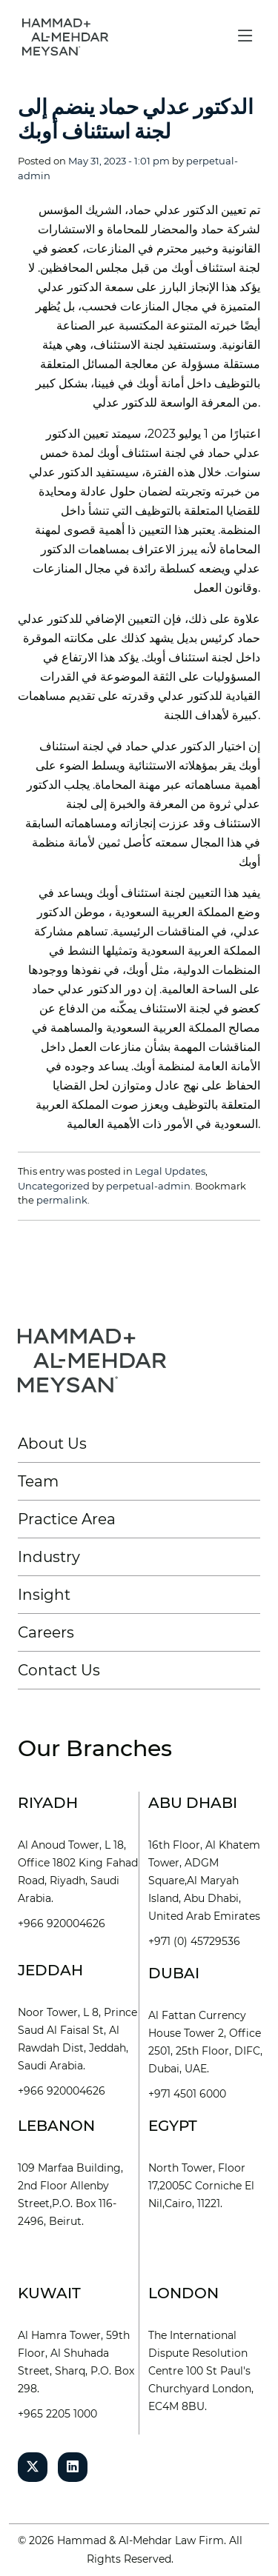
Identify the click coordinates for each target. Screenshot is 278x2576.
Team (38, 1481)
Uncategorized (54, 1186)
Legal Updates (170, 1171)
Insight (44, 1595)
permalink (61, 1200)
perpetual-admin (148, 1186)
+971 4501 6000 (187, 2093)
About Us (52, 1443)
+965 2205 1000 (57, 2413)
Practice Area (67, 1519)
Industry (49, 1557)
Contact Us (59, 1670)
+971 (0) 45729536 (194, 1941)
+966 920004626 (61, 1923)
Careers (46, 1632)
